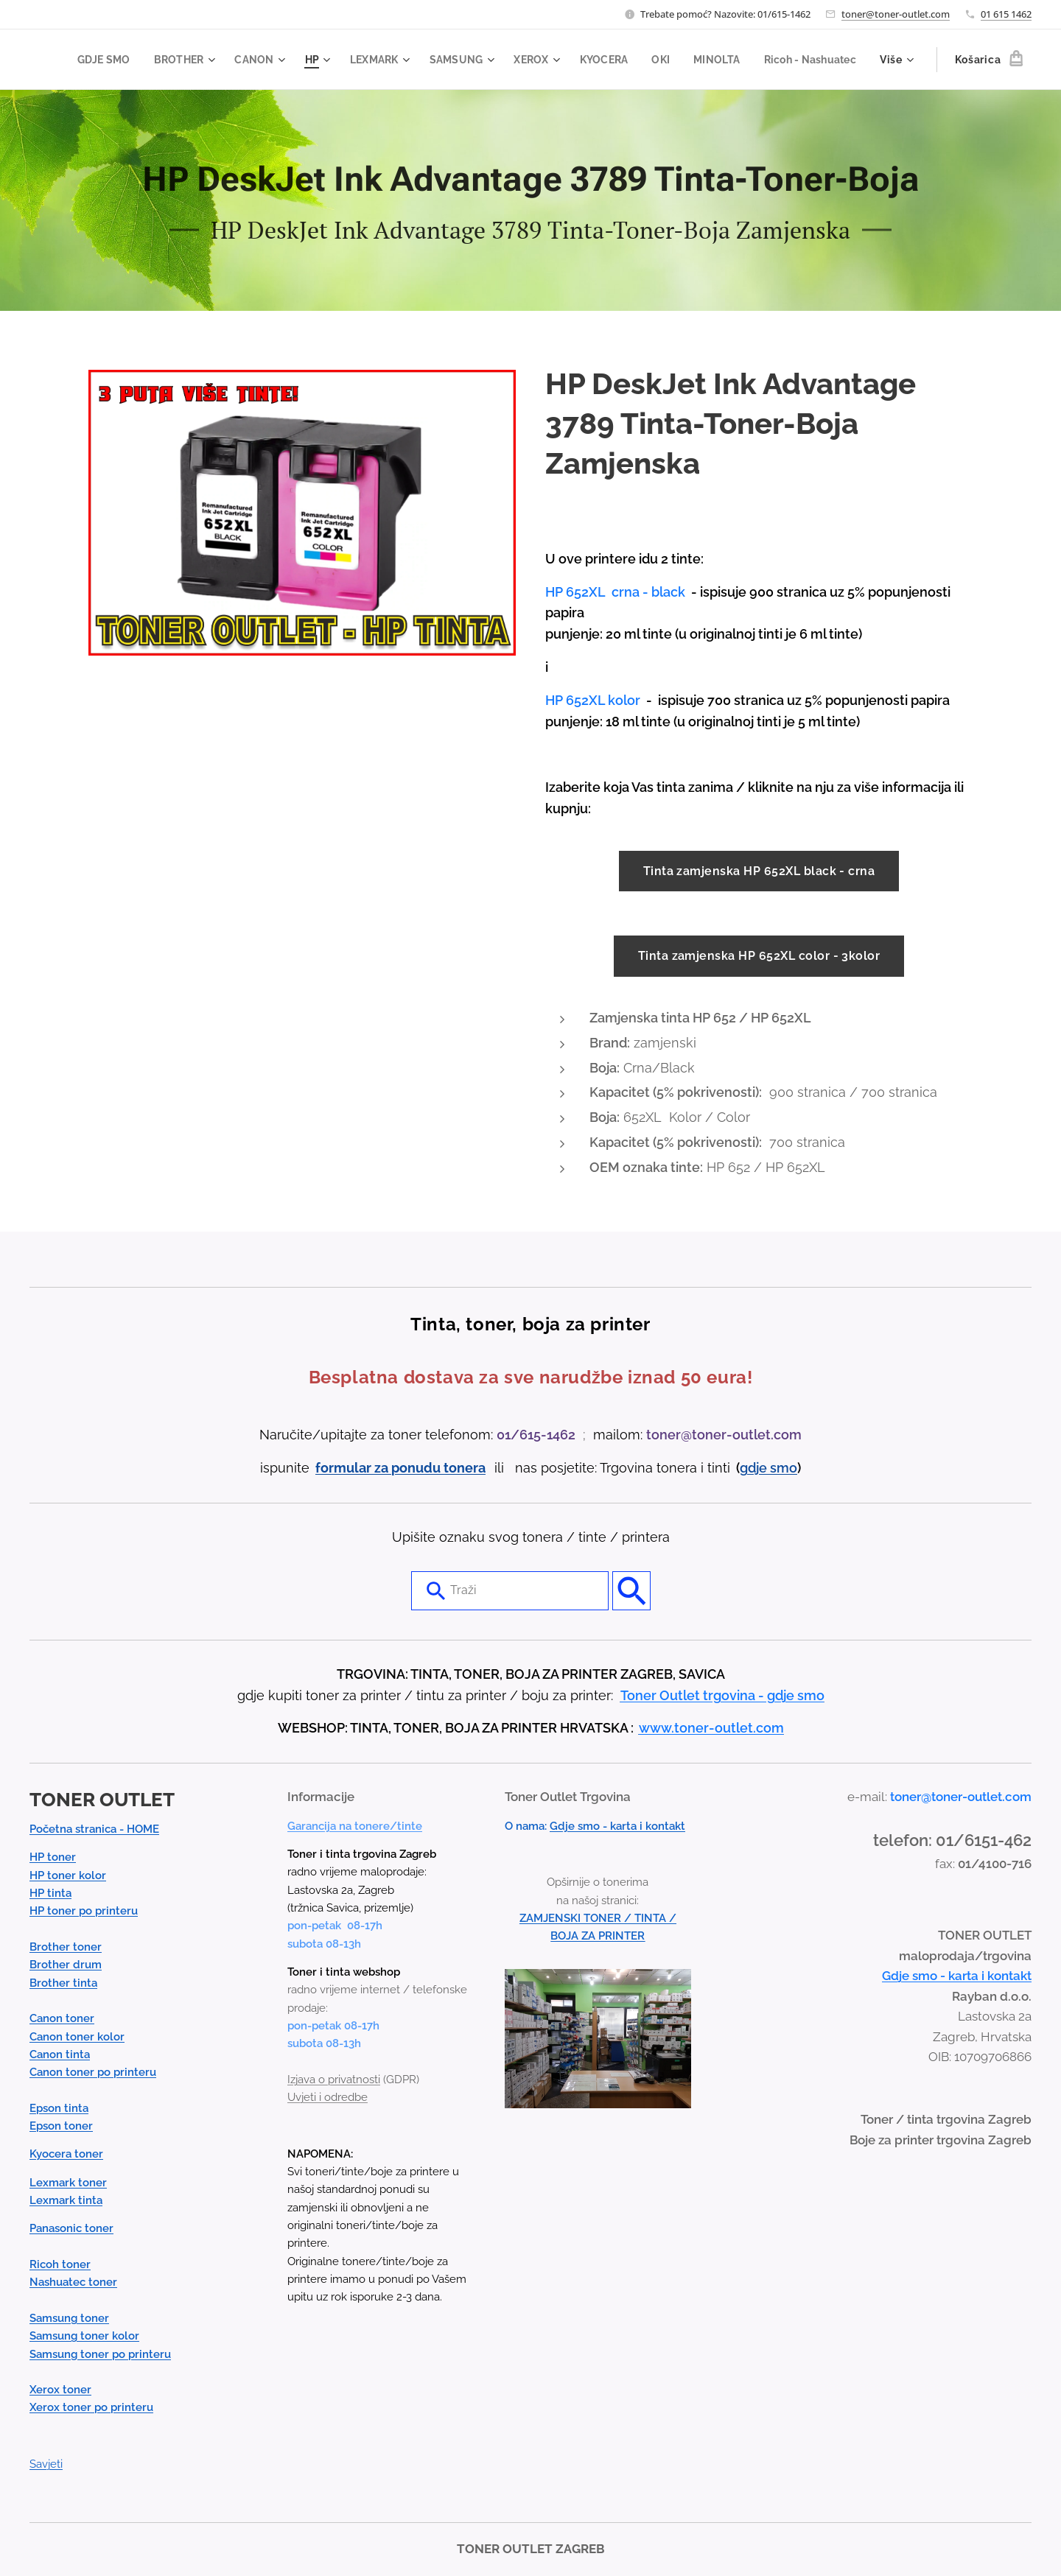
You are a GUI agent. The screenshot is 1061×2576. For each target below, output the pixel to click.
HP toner (52, 1857)
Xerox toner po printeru (91, 2407)
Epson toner (61, 2126)
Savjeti (46, 2464)
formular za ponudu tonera (400, 1467)
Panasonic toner (71, 2228)
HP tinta (50, 1893)
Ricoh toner (60, 2264)
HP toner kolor (67, 1874)
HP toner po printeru (83, 1910)
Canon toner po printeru (92, 2072)
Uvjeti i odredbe (327, 2097)
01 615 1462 (1006, 14)
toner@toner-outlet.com (895, 14)
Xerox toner (60, 2389)
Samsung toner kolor (84, 2335)
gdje (755, 1467)
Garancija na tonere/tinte (354, 1825)
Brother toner (65, 1947)
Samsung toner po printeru (100, 2353)
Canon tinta (59, 2054)
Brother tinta (63, 1982)
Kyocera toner (66, 2154)
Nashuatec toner (73, 2282)
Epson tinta (58, 2107)
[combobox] (510, 1590)
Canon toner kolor (77, 2036)
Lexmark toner (68, 2182)
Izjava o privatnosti (333, 2079)
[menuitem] (205, 59)
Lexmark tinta (65, 2200)
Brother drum (65, 1964)
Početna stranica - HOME (94, 1829)
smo (783, 1467)
